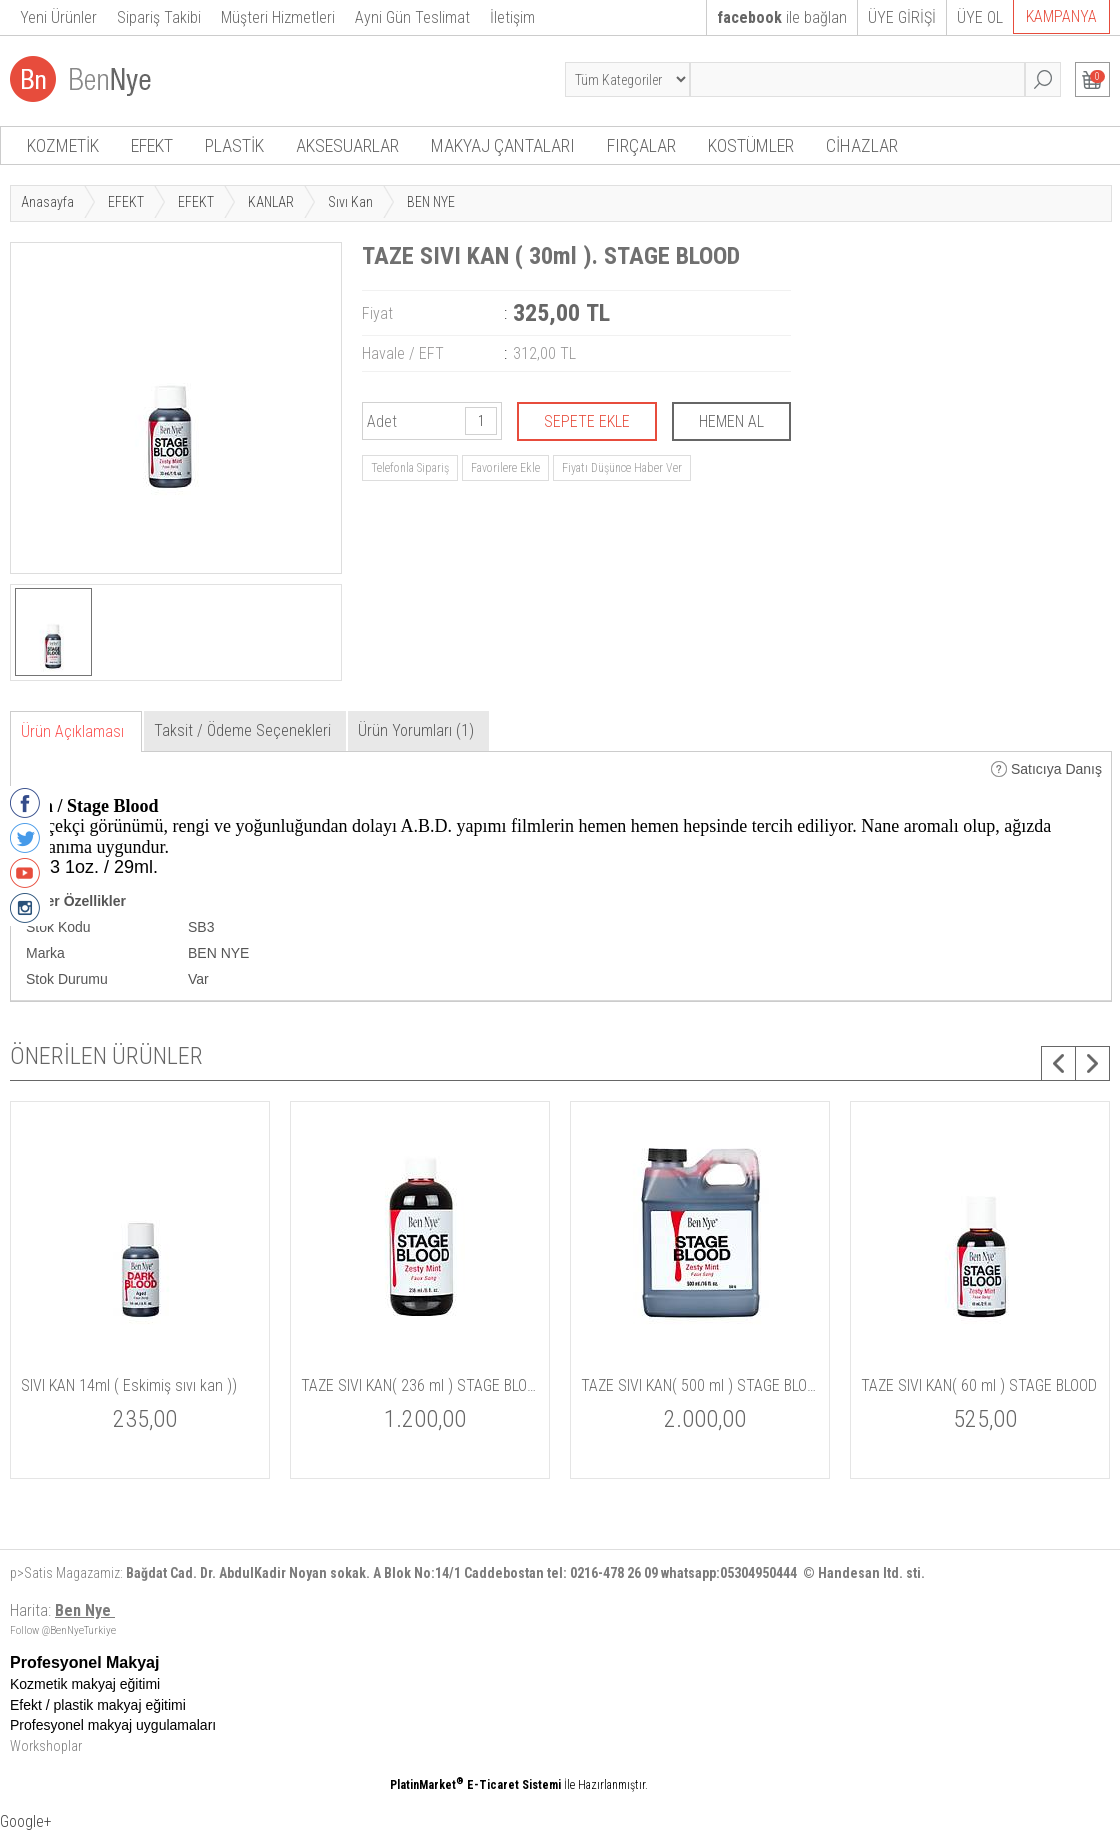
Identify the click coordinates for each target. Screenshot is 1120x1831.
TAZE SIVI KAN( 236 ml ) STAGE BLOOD (420, 1385)
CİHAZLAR (862, 145)
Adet (382, 421)
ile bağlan (782, 17)
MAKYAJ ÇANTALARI (503, 145)
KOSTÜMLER (751, 145)
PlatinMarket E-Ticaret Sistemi (475, 1785)
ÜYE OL (980, 17)
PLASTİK (234, 145)
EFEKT (152, 145)
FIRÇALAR (641, 145)
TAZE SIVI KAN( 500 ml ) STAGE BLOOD (700, 1385)
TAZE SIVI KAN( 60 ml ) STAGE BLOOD (979, 1385)
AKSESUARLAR (347, 145)
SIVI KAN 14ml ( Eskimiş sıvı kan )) (129, 1385)
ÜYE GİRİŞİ (902, 17)
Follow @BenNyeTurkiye (63, 1630)
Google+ (26, 1821)
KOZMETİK (63, 145)
